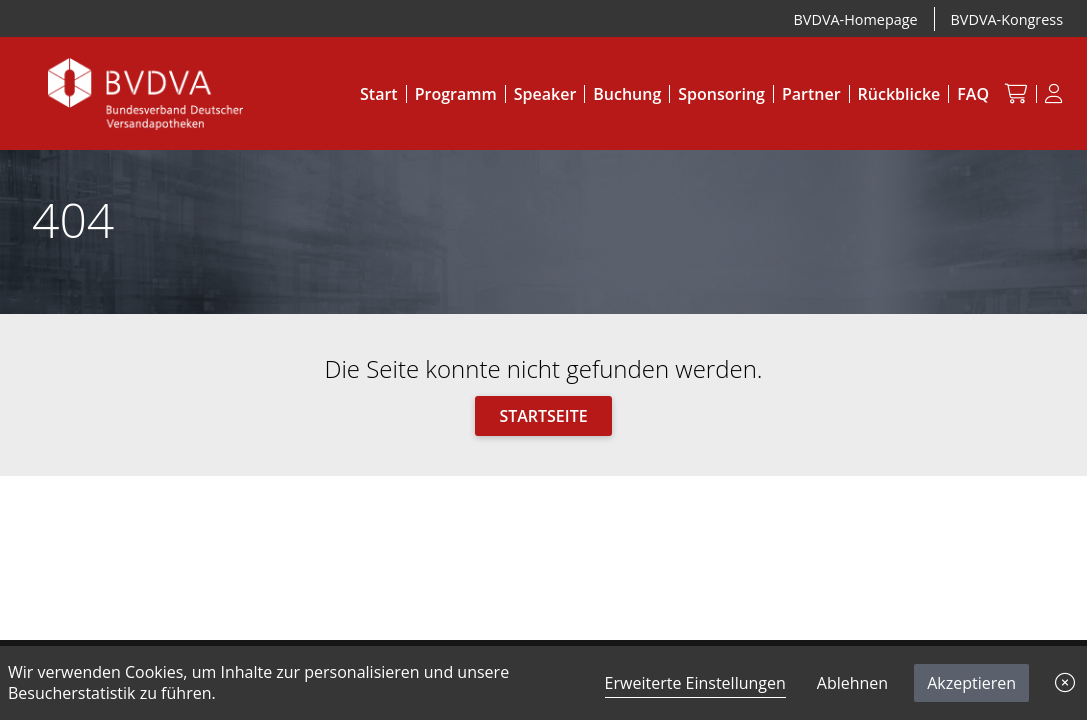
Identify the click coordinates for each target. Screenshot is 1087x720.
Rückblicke (899, 94)
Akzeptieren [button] (971, 683)
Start (379, 94)
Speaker (545, 94)
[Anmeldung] (1054, 94)
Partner (811, 94)
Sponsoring (721, 94)
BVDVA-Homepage (856, 19)
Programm (456, 94)
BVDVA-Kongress (1007, 19)
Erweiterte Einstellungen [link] (695, 683)
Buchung (627, 94)
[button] (1065, 683)
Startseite (543, 416)
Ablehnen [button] (852, 683)
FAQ (973, 94)
